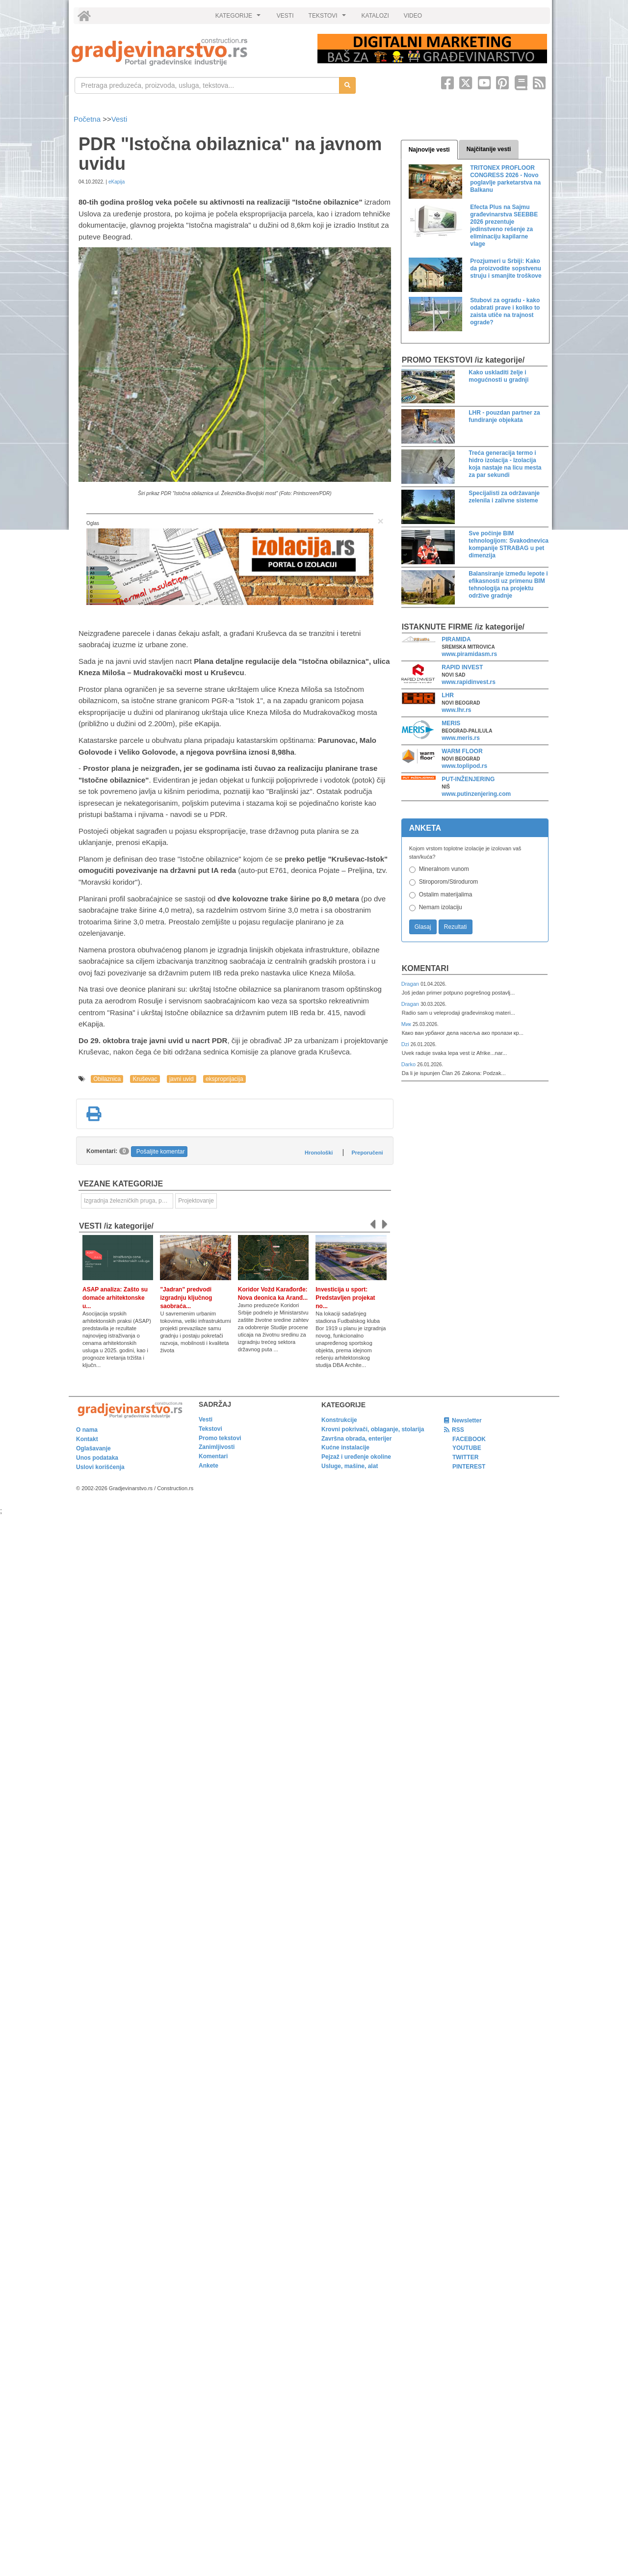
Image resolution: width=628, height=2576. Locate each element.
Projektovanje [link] (196, 1200)
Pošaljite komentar (160, 1151)
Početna (88, 119)
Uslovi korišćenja (100, 1467)
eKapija (116, 181)
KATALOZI (375, 15)
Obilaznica (107, 1079)
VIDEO (413, 15)
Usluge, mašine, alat (349, 1466)
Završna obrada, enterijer (356, 1438)
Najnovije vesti (429, 149)
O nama (87, 1429)
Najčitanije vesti (489, 149)
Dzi (406, 1044)
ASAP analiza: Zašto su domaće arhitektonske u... (115, 1298)
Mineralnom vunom (444, 869)
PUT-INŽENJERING (468, 779)
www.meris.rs (461, 738)
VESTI (285, 15)
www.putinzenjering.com (476, 793)
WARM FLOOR (462, 751)
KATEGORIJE (239, 18)
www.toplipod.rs (464, 765)
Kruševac (144, 1079)
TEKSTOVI (329, 18)
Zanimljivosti (217, 1447)
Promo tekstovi (220, 1438)
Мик (407, 1024)
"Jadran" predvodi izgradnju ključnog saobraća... (186, 1298)
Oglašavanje (93, 1448)
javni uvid (181, 1079)
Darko (409, 1064)
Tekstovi (210, 1428)
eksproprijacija (224, 1079)
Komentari (425, 968)
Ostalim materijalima (445, 894)
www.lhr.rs (456, 710)
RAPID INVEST (462, 667)
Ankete (208, 1465)
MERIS (451, 723)
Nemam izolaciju (440, 907)
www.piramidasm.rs (469, 654)
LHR (448, 695)
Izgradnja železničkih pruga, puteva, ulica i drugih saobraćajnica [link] (128, 1200)
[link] (188, 52)
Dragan (410, 984)
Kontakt (87, 1439)
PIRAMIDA (456, 639)
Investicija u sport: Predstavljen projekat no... (345, 1298)
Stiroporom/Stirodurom (448, 881)
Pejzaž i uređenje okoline (356, 1456)
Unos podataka (97, 1457)
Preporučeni (367, 1153)
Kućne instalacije (345, 1447)
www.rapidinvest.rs (469, 682)
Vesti (119, 119)
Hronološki (319, 1153)
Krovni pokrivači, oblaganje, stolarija (372, 1429)
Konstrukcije (339, 1420)
